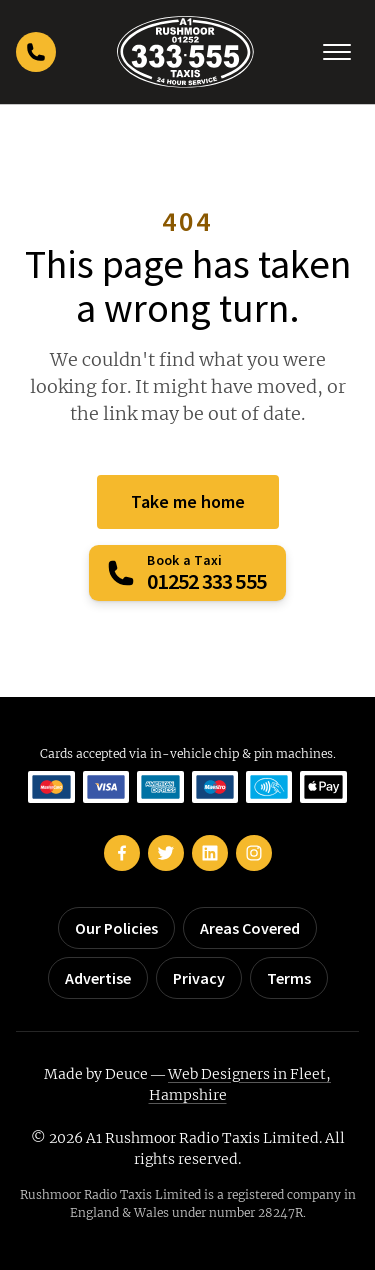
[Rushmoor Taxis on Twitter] (166, 853)
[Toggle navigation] (337, 52)
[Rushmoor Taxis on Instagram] (254, 853)
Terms (289, 978)
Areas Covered (250, 928)
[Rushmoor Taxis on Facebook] (122, 853)
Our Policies (116, 928)
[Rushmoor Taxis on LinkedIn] (210, 853)
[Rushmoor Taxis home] (185, 52)
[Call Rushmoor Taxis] (36, 52)
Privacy (199, 978)
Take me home (188, 501)
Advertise (98, 978)
